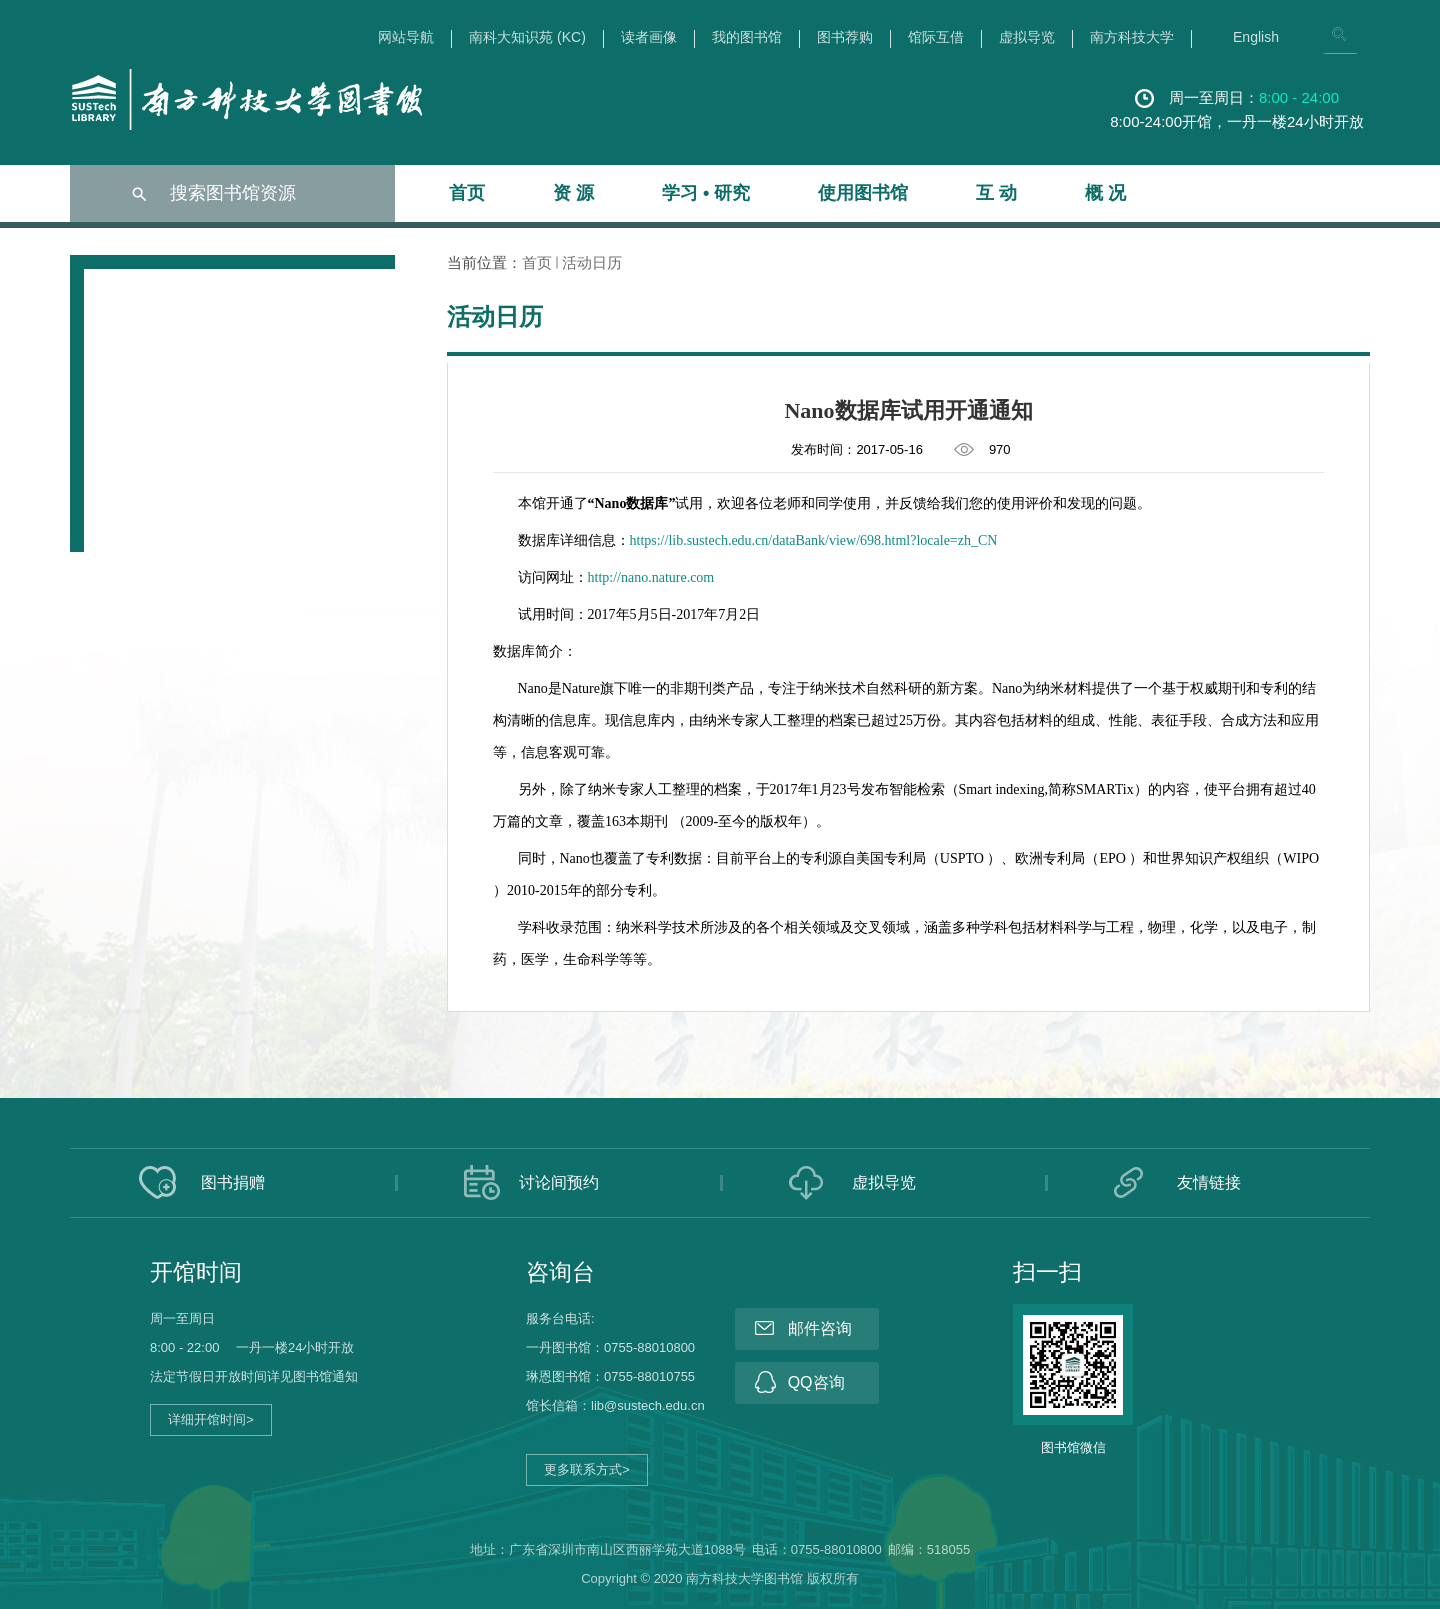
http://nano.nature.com (651, 577)
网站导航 (406, 37)
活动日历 (592, 262)
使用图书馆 (863, 193)
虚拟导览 (1027, 37)
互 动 (996, 193)
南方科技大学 (1132, 37)
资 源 (573, 193)
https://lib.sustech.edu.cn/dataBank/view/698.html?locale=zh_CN (814, 540)
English (1256, 37)
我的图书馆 (747, 37)
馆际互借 (936, 37)
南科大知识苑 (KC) (527, 37)
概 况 (1105, 193)
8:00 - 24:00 (1299, 97)
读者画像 (649, 37)
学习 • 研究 (706, 193)
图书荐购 (845, 37)
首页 (467, 193)
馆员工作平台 (124, 1460)
